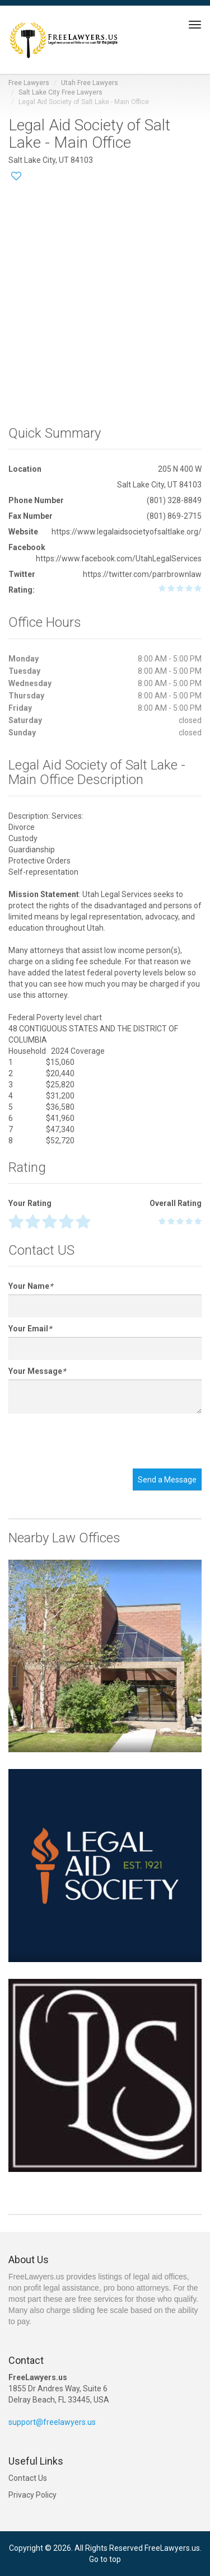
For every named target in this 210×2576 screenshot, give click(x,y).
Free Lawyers (28, 83)
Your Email (30, 1328)
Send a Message (167, 1479)
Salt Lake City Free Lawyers (60, 92)
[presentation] (93, 1441)
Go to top (105, 2559)
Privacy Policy (32, 2494)
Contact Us (27, 2478)
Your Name (30, 1286)
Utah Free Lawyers (89, 83)
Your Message (37, 1371)
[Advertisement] (105, 298)
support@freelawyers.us (52, 2422)
